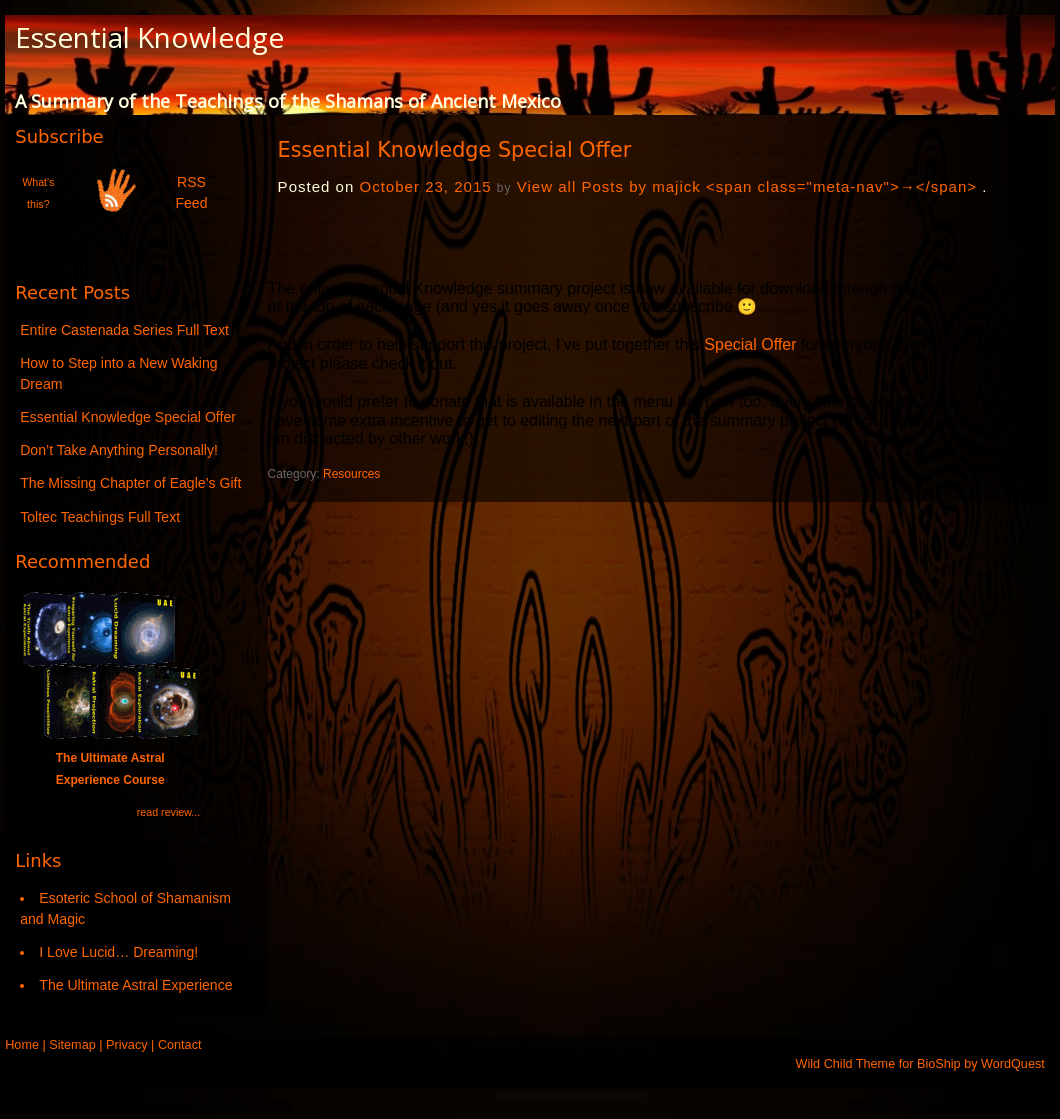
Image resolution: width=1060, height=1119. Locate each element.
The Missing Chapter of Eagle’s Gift (130, 483)
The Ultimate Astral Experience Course (110, 758)
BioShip (939, 1064)
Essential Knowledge (149, 37)
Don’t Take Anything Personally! (119, 450)
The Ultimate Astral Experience (135, 985)
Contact (180, 1045)
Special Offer (750, 344)
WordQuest (1013, 1064)
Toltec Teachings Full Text (100, 517)
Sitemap (72, 1045)
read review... (168, 812)
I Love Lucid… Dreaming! (118, 952)
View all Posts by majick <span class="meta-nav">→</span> (747, 186)
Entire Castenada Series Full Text (124, 330)
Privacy (127, 1045)
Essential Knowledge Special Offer (128, 417)
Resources (351, 474)
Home (22, 1045)
